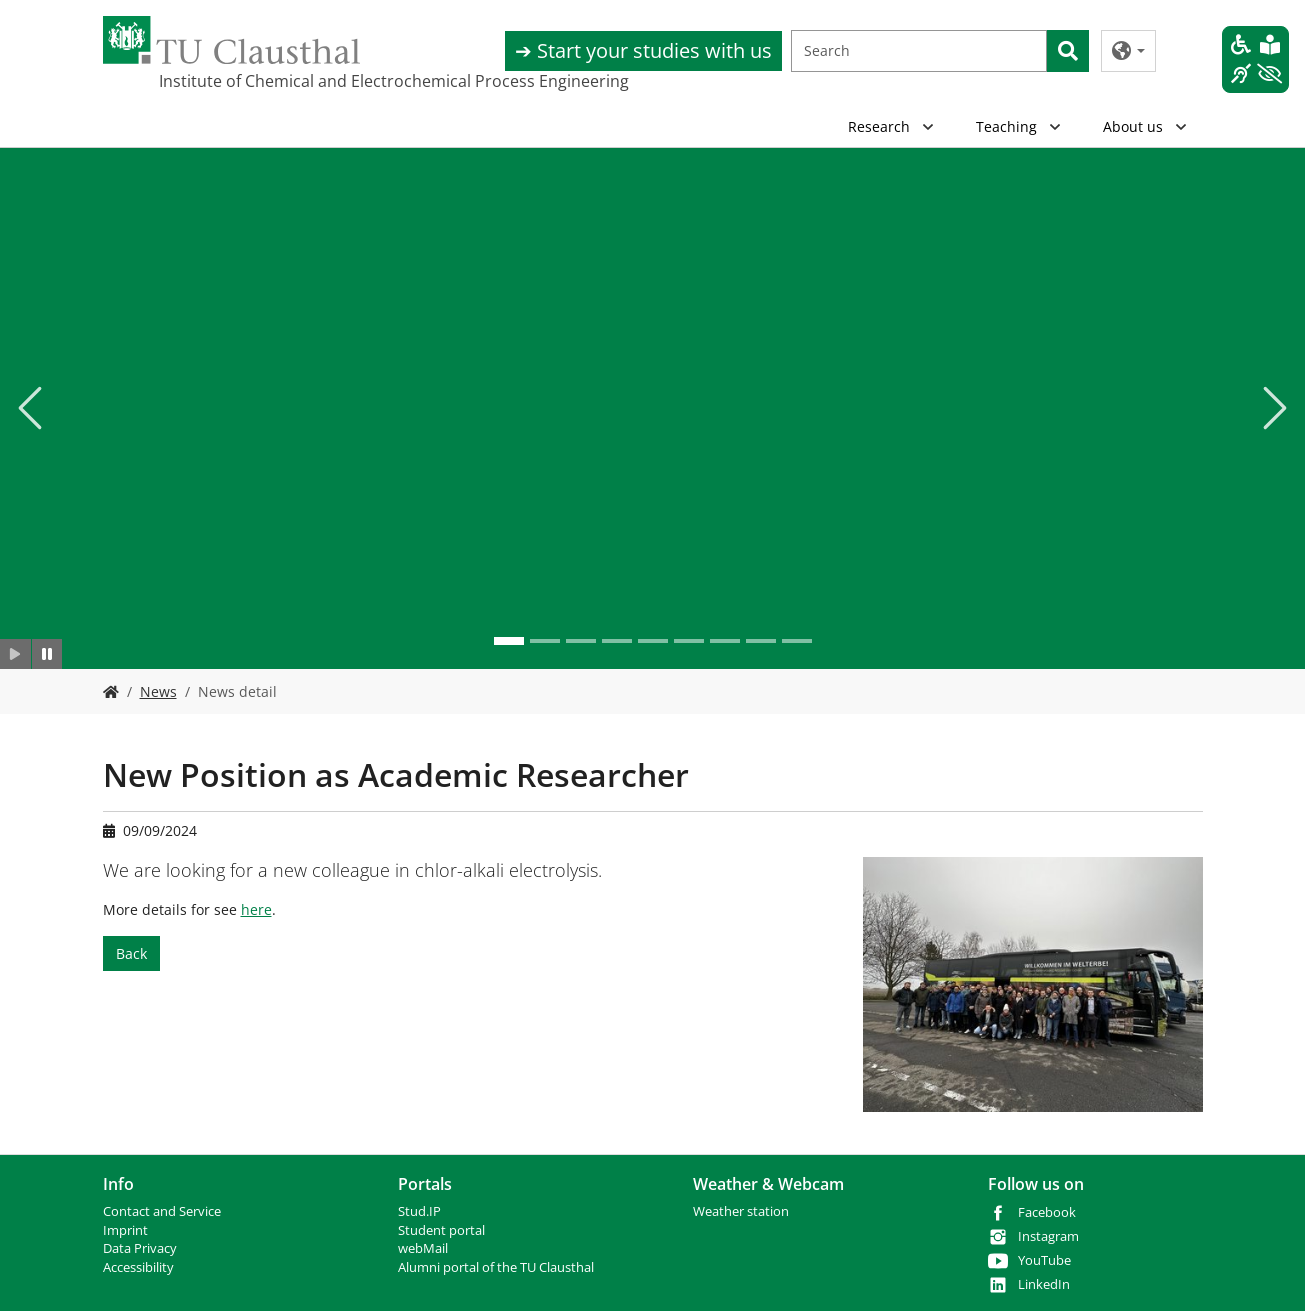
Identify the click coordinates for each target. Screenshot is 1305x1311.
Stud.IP (419, 1211)
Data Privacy (140, 1248)
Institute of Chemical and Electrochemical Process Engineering (259, 81)
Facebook (1047, 1212)
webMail (423, 1248)
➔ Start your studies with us (643, 50)
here (256, 909)
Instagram (1048, 1236)
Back (131, 953)
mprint (127, 1230)
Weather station (741, 1211)
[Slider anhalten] (47, 654)
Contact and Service (162, 1211)
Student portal (441, 1230)
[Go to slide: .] (509, 641)
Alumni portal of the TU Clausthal (496, 1267)
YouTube (1044, 1260)
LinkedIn (1044, 1284)
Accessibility (138, 1267)
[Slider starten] (15, 654)
